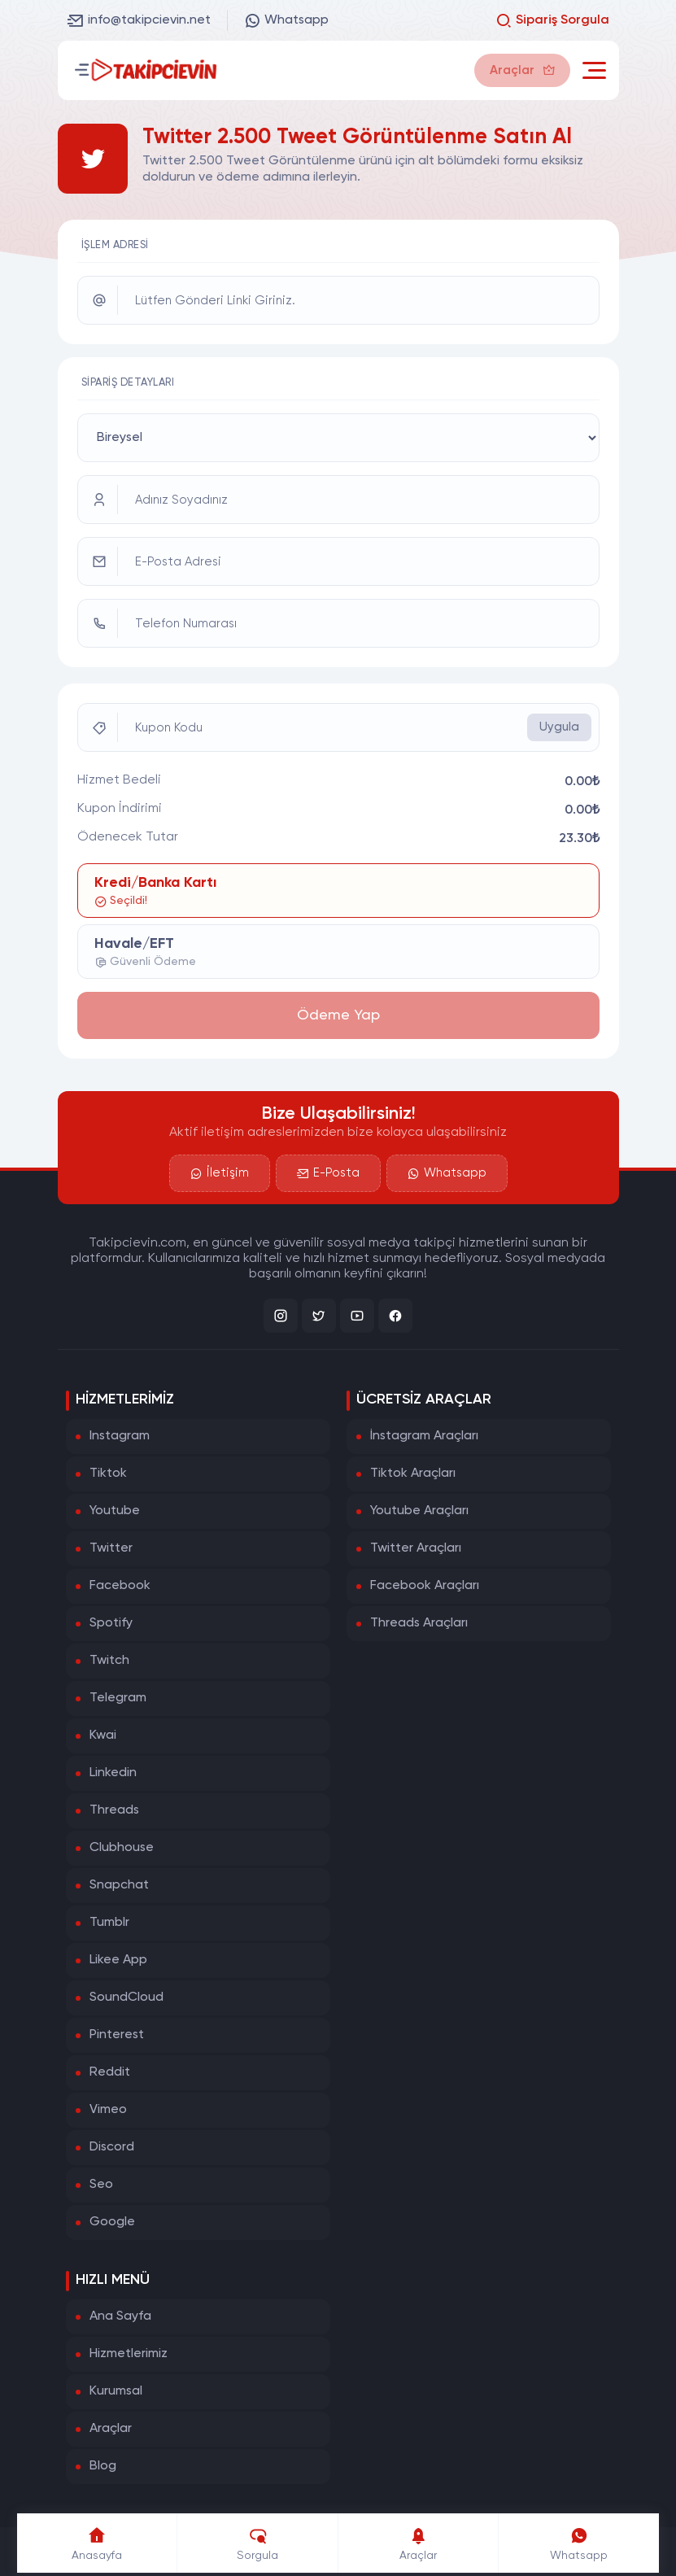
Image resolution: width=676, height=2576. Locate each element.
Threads (114, 1810)
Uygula (559, 727)
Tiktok (108, 1473)
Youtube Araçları (419, 1510)
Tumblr (109, 1922)
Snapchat (119, 1885)
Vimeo (108, 2109)
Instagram (119, 1436)
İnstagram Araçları (424, 1436)
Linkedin (113, 1772)
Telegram (117, 1698)
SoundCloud (126, 1997)
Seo (101, 2184)
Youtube (114, 1510)
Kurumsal (115, 2391)
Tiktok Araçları (413, 1473)
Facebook (119, 1585)
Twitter (111, 1548)
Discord (111, 2147)
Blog (102, 2466)
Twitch (109, 1660)
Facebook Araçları (424, 1585)
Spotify (111, 1623)
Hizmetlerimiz (128, 2353)
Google (112, 2222)
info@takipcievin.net (139, 20)
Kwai (102, 1735)
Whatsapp (286, 20)
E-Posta (328, 1173)
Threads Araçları (419, 1623)
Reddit (109, 2072)
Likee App (118, 1960)
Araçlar (110, 2428)
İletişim (219, 1173)
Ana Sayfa (120, 2316)
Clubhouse (121, 1847)
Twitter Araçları (415, 1548)
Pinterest (116, 2034)
